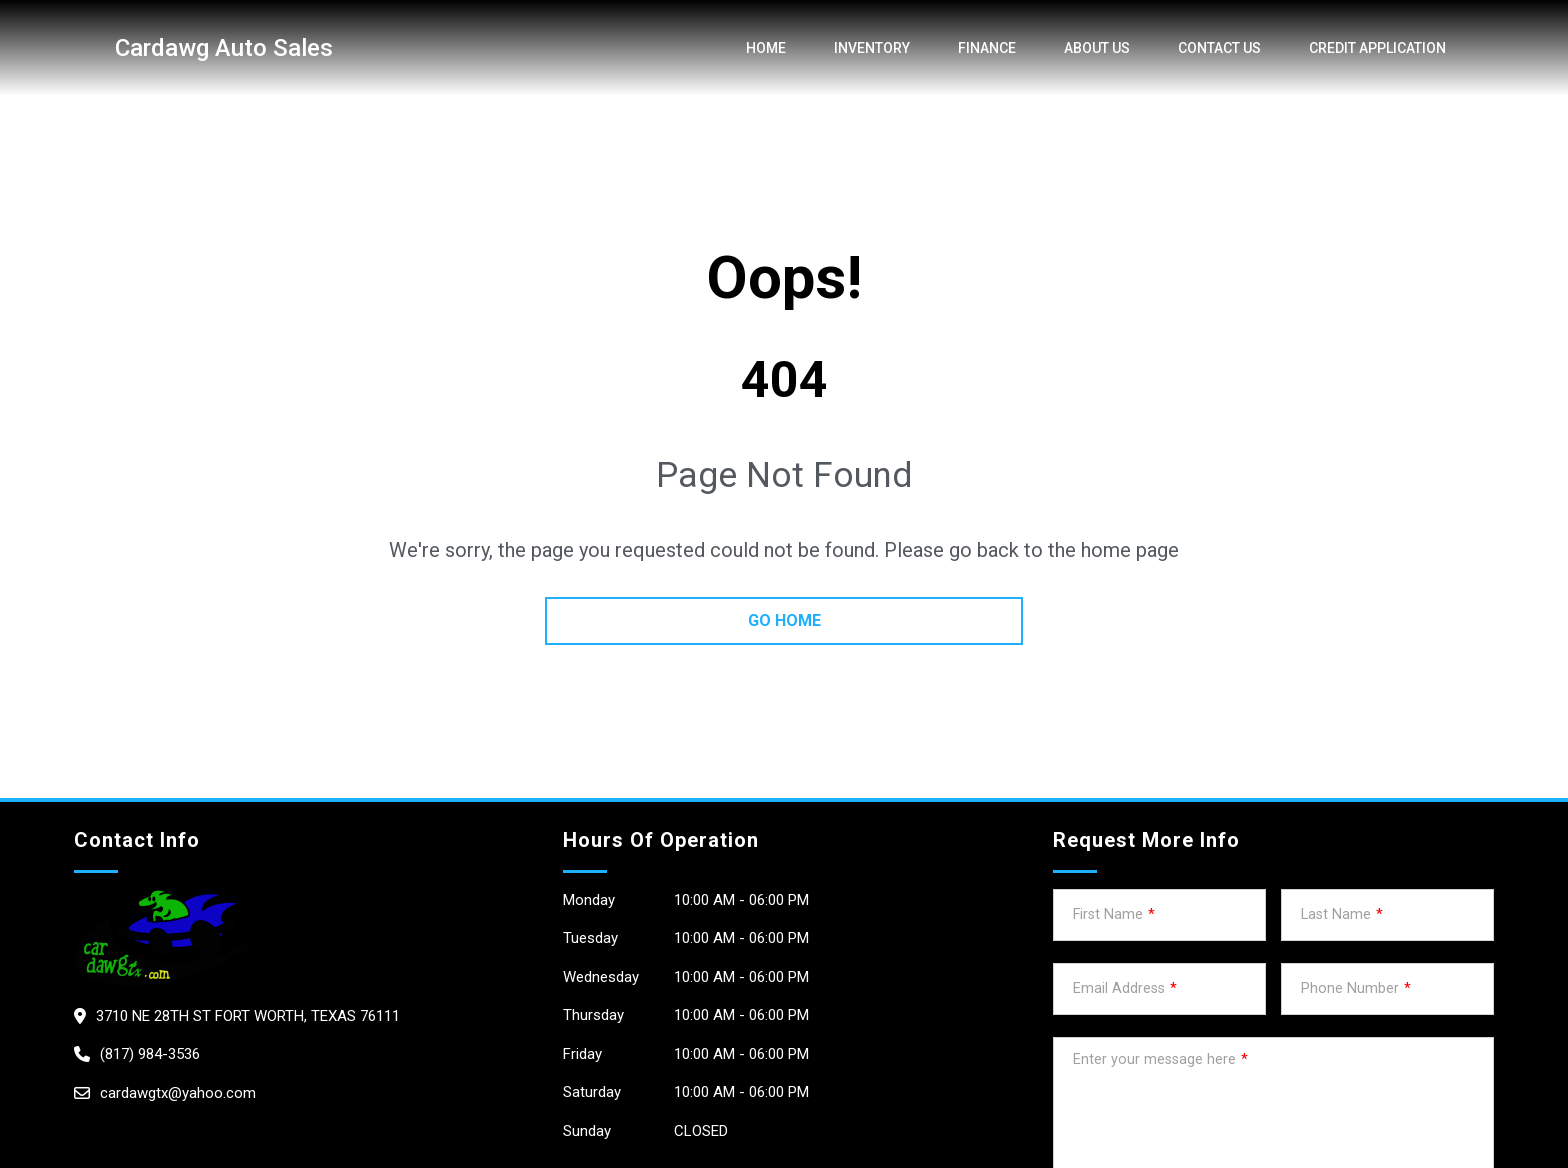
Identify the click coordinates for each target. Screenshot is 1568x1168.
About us (1097, 48)
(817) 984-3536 (150, 1054)
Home (766, 48)
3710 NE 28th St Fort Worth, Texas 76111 (248, 1016)
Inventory (872, 48)
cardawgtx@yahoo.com (178, 1093)
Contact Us (1219, 48)
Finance (987, 48)
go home (784, 620)
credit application (1377, 48)
